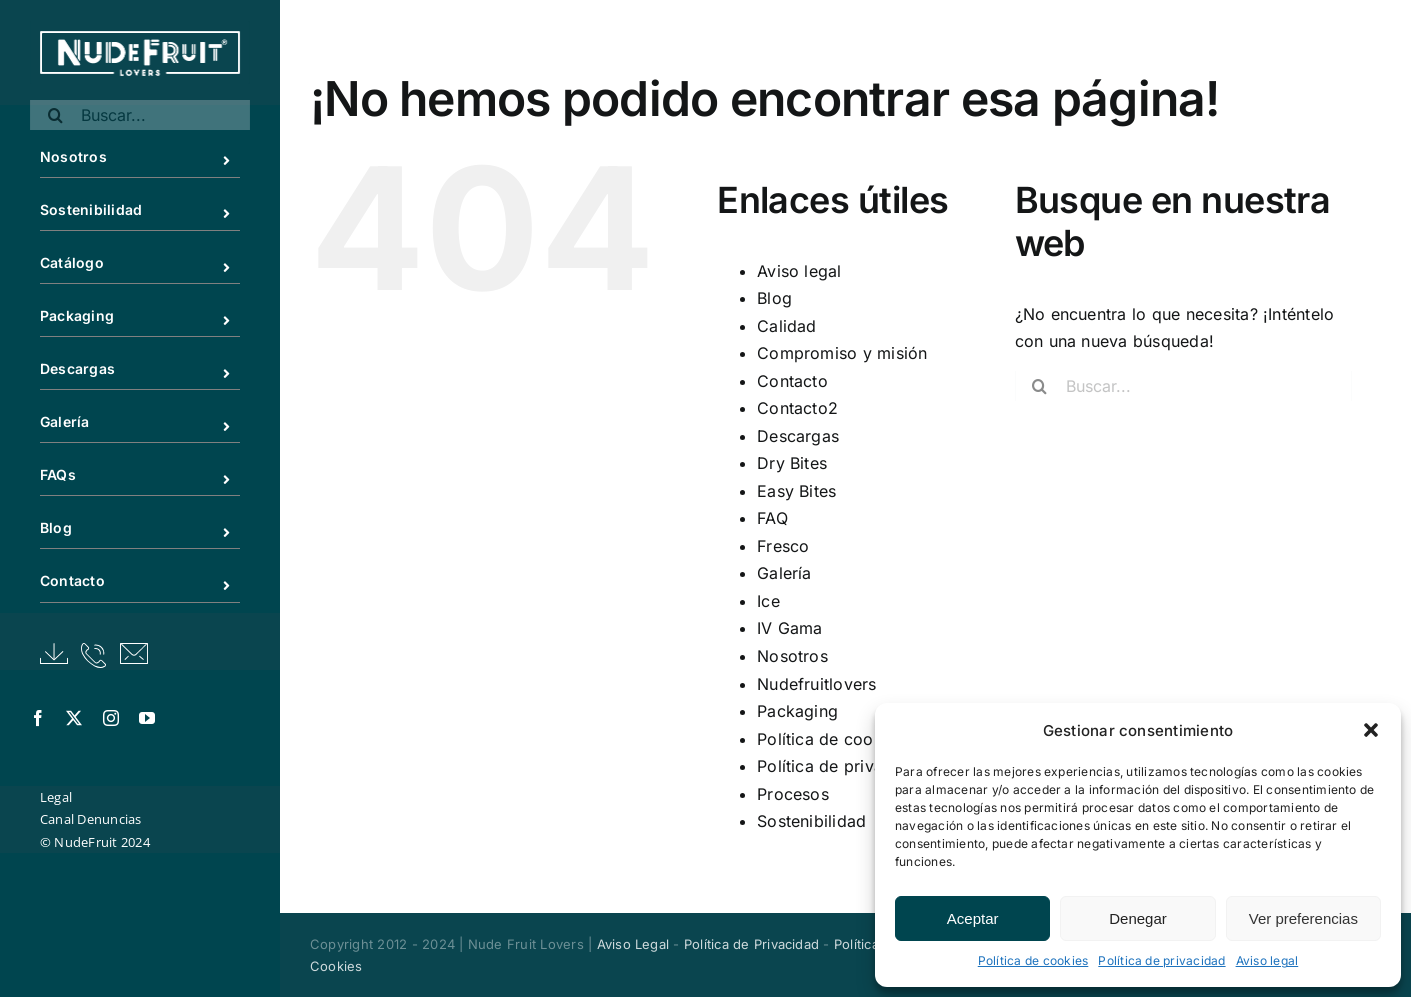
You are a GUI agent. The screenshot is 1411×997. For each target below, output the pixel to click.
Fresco (783, 546)
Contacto (155, 582)
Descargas (155, 370)
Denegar (1138, 918)
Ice (768, 601)
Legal (56, 797)
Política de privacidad (1161, 960)
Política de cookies (1033, 960)
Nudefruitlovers (817, 684)
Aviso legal (1267, 960)
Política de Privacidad (751, 944)
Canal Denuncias (91, 819)
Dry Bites (792, 463)
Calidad (787, 326)
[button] (1371, 730)
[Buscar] (55, 115)
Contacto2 (797, 408)
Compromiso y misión (842, 353)
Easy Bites (796, 491)
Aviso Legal (633, 944)
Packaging (155, 317)
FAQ (772, 518)
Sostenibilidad (155, 211)
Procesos (793, 794)
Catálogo (155, 264)
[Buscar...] (140, 115)
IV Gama (790, 628)
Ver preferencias (1303, 918)
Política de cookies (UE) (851, 739)
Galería (155, 423)
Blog (155, 529)
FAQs (155, 476)
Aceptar (973, 918)
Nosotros (155, 158)
